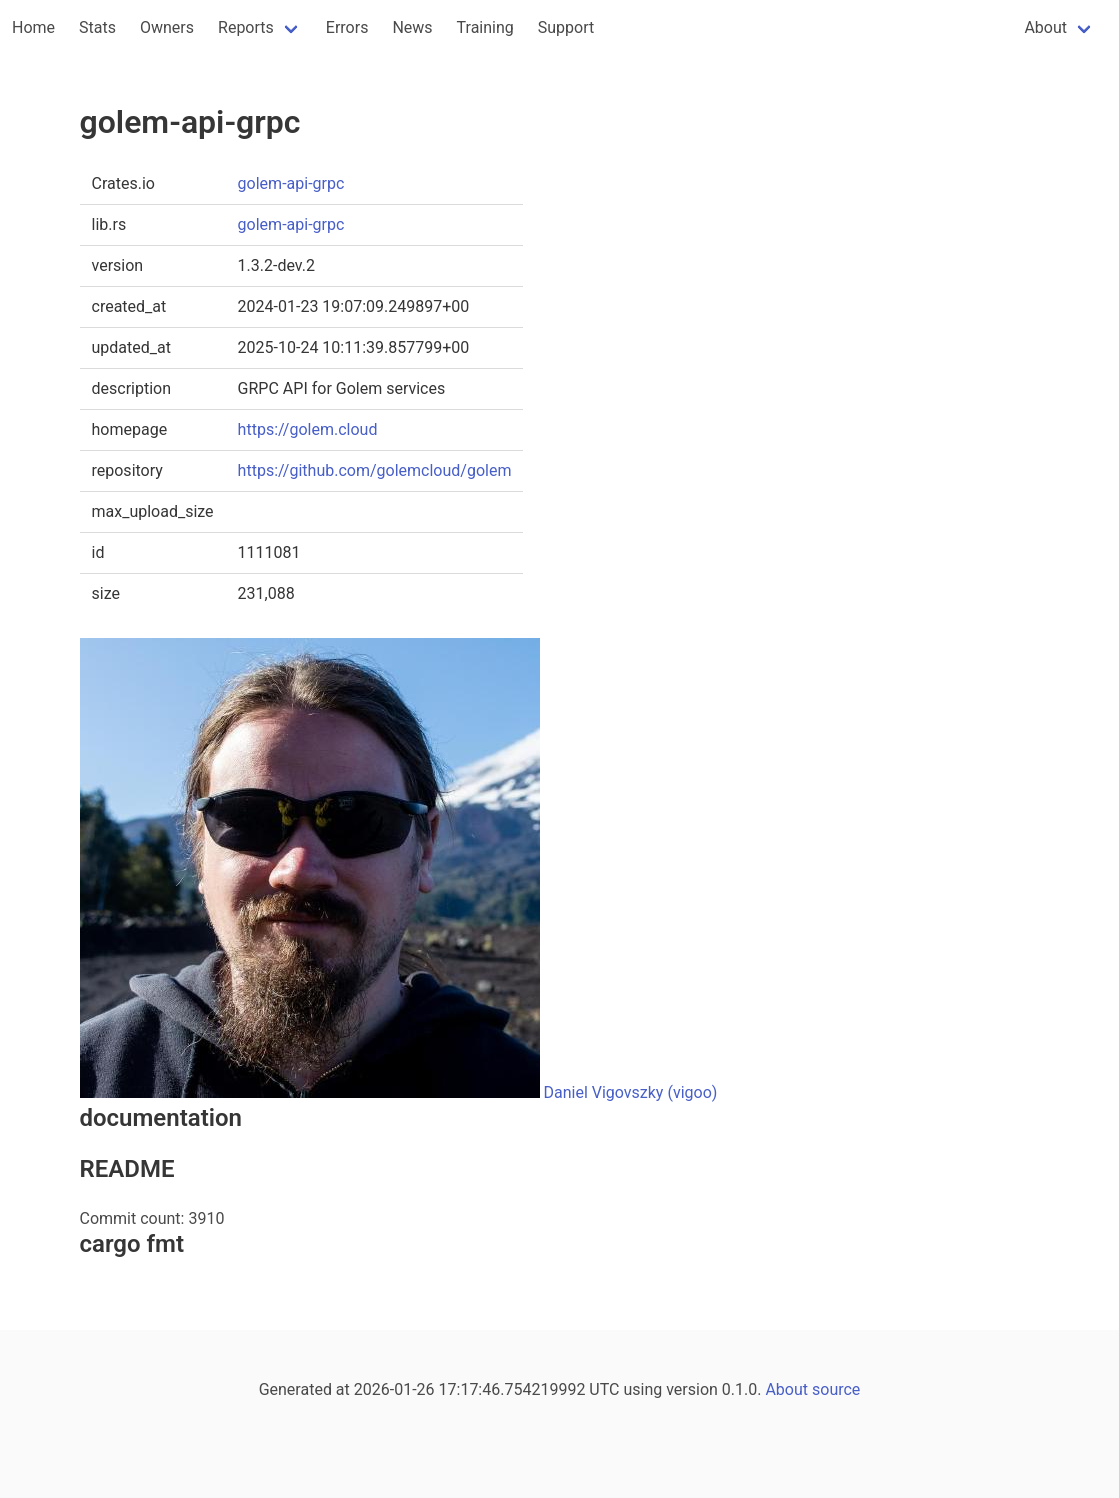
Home (33, 27)
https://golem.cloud (308, 429)
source (836, 1389)
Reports (246, 27)
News (412, 27)
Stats (97, 27)
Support (566, 27)
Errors (347, 27)
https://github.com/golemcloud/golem (375, 470)
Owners (167, 27)
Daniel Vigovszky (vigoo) (630, 1092)
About (1045, 27)
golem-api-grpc (291, 183)
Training (485, 27)
